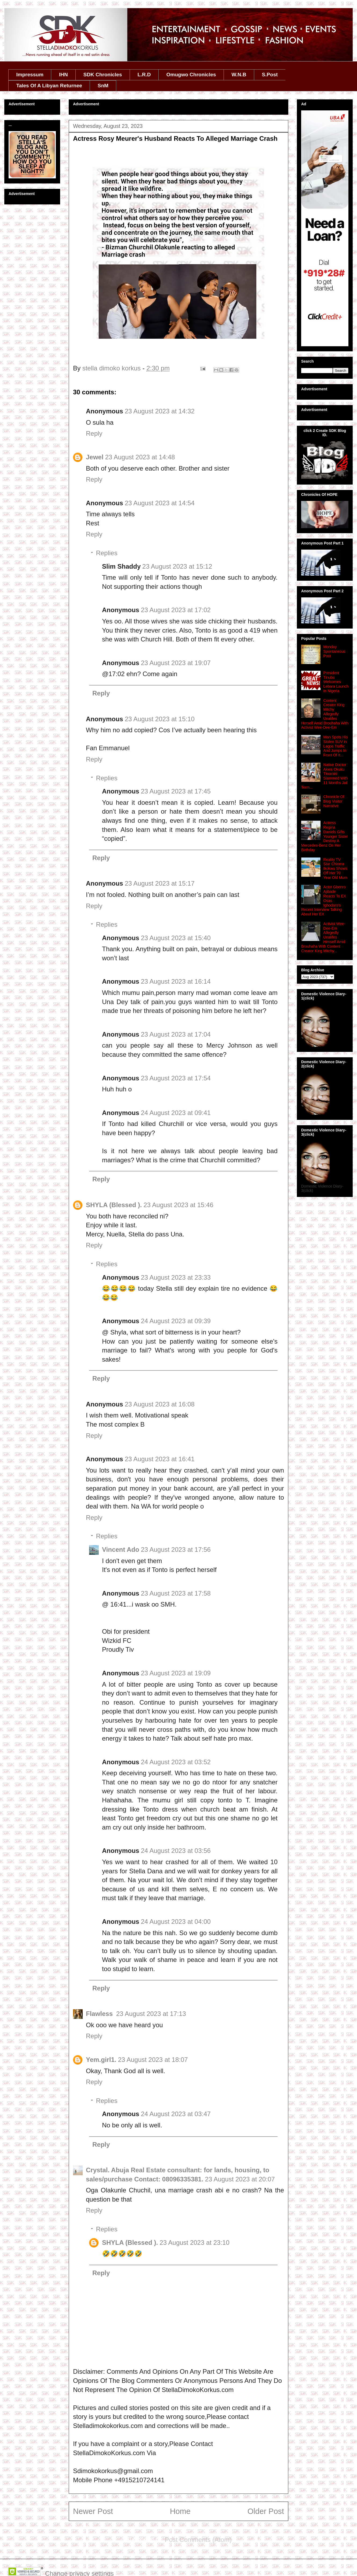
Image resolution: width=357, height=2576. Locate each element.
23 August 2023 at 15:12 (177, 566)
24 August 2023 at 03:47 (176, 2113)
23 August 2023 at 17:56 (176, 1549)
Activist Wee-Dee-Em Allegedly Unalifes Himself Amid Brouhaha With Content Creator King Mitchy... (323, 937)
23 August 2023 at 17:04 (176, 1034)
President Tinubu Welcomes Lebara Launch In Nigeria (335, 682)
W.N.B (239, 74)
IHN (63, 74)
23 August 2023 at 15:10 (160, 719)
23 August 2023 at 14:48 (140, 457)
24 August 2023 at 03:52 (176, 1762)
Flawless (100, 2013)
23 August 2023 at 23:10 (195, 2242)
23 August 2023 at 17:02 (176, 610)
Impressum (29, 74)
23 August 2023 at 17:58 (176, 1593)
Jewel (94, 457)
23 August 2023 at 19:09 (176, 1673)
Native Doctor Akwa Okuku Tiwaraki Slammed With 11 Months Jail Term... (324, 776)
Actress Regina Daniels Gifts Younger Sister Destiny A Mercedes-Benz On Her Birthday (324, 836)
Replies (106, 553)
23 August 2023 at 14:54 (160, 503)
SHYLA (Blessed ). (114, 1204)
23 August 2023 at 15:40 (176, 937)
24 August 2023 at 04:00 (176, 1921)
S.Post (270, 74)
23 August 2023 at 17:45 (176, 791)
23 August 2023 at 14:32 (160, 411)
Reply (94, 433)
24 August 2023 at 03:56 (176, 1850)
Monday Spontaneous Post (334, 651)
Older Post (265, 2511)
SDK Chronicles (102, 74)
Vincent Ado (120, 1549)
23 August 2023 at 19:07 (176, 662)
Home (180, 2511)
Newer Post (93, 2511)
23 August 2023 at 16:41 (160, 1459)
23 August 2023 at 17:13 (151, 2013)
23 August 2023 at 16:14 (176, 981)
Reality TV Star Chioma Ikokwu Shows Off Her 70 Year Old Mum (335, 868)
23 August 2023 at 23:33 (176, 1277)
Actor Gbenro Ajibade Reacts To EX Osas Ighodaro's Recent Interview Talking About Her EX (323, 900)
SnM (103, 85)
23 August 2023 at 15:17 (160, 883)
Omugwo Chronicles (191, 74)
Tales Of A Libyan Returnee (49, 85)
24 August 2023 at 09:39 (176, 1321)
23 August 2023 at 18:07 (153, 2059)
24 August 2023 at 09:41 (176, 1112)
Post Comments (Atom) (198, 2539)
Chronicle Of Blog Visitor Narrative (333, 801)
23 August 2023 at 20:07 (240, 2179)
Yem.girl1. (101, 2059)
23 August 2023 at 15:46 (178, 1204)
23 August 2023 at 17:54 (176, 1078)
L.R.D (144, 74)
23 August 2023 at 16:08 (160, 1404)
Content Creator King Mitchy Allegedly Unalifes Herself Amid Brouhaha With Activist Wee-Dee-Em (324, 714)
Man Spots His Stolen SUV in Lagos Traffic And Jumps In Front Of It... (335, 746)
